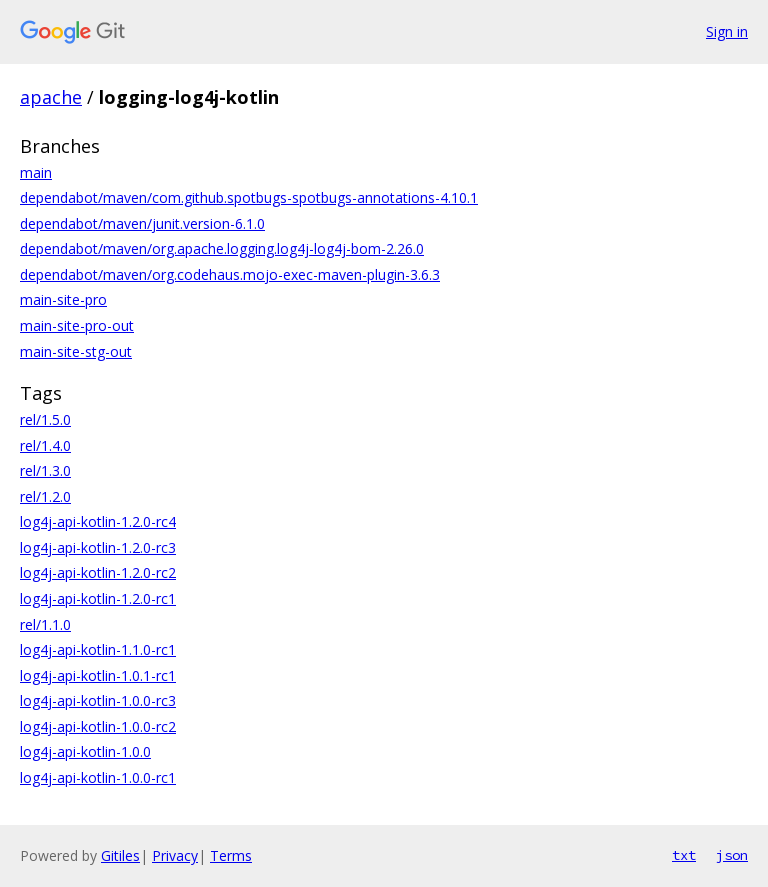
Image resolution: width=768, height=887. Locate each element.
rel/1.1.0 (45, 624)
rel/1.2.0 (45, 496)
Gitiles (120, 855)
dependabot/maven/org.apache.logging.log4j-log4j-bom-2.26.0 (222, 248)
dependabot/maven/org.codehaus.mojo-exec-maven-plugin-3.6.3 (230, 274)
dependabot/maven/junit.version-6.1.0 (142, 223)
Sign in (727, 31)
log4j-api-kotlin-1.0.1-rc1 (98, 675)
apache (51, 97)
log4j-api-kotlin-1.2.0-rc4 (98, 521)
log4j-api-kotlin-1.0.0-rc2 (98, 726)
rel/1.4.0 (45, 445)
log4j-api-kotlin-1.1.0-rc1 (98, 649)
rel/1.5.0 (45, 419)
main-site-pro (63, 299)
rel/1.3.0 (45, 470)
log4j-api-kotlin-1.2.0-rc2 (98, 572)
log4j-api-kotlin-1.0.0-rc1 (98, 777)
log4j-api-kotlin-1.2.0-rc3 (98, 547)
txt (684, 855)
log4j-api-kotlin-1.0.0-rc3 (98, 700)
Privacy (175, 855)
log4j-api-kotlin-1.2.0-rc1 (98, 598)
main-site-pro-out (77, 325)
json (732, 855)
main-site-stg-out (76, 351)
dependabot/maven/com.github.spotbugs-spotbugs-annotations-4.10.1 (249, 197)
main (36, 172)
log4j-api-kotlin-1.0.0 (85, 751)
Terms (231, 855)
